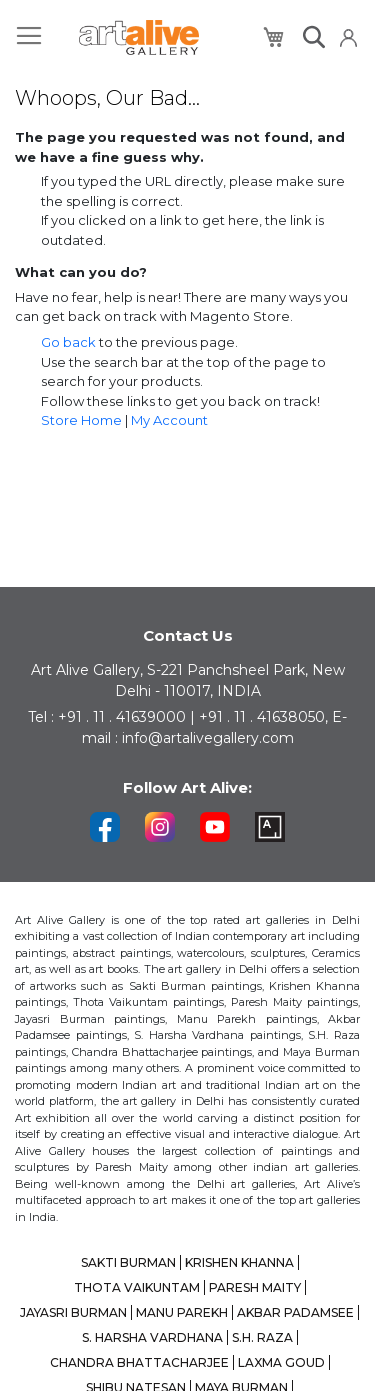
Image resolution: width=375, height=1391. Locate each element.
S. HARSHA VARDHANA (152, 1337)
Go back (68, 342)
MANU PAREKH (182, 1312)
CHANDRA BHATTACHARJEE (139, 1362)
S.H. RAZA (262, 1337)
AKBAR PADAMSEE (295, 1312)
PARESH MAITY (255, 1287)
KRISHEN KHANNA (239, 1262)
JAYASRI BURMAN (73, 1312)
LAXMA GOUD (281, 1362)
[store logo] (139, 37)
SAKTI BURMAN (128, 1262)
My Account (169, 420)
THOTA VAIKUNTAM (137, 1287)
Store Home (81, 420)
